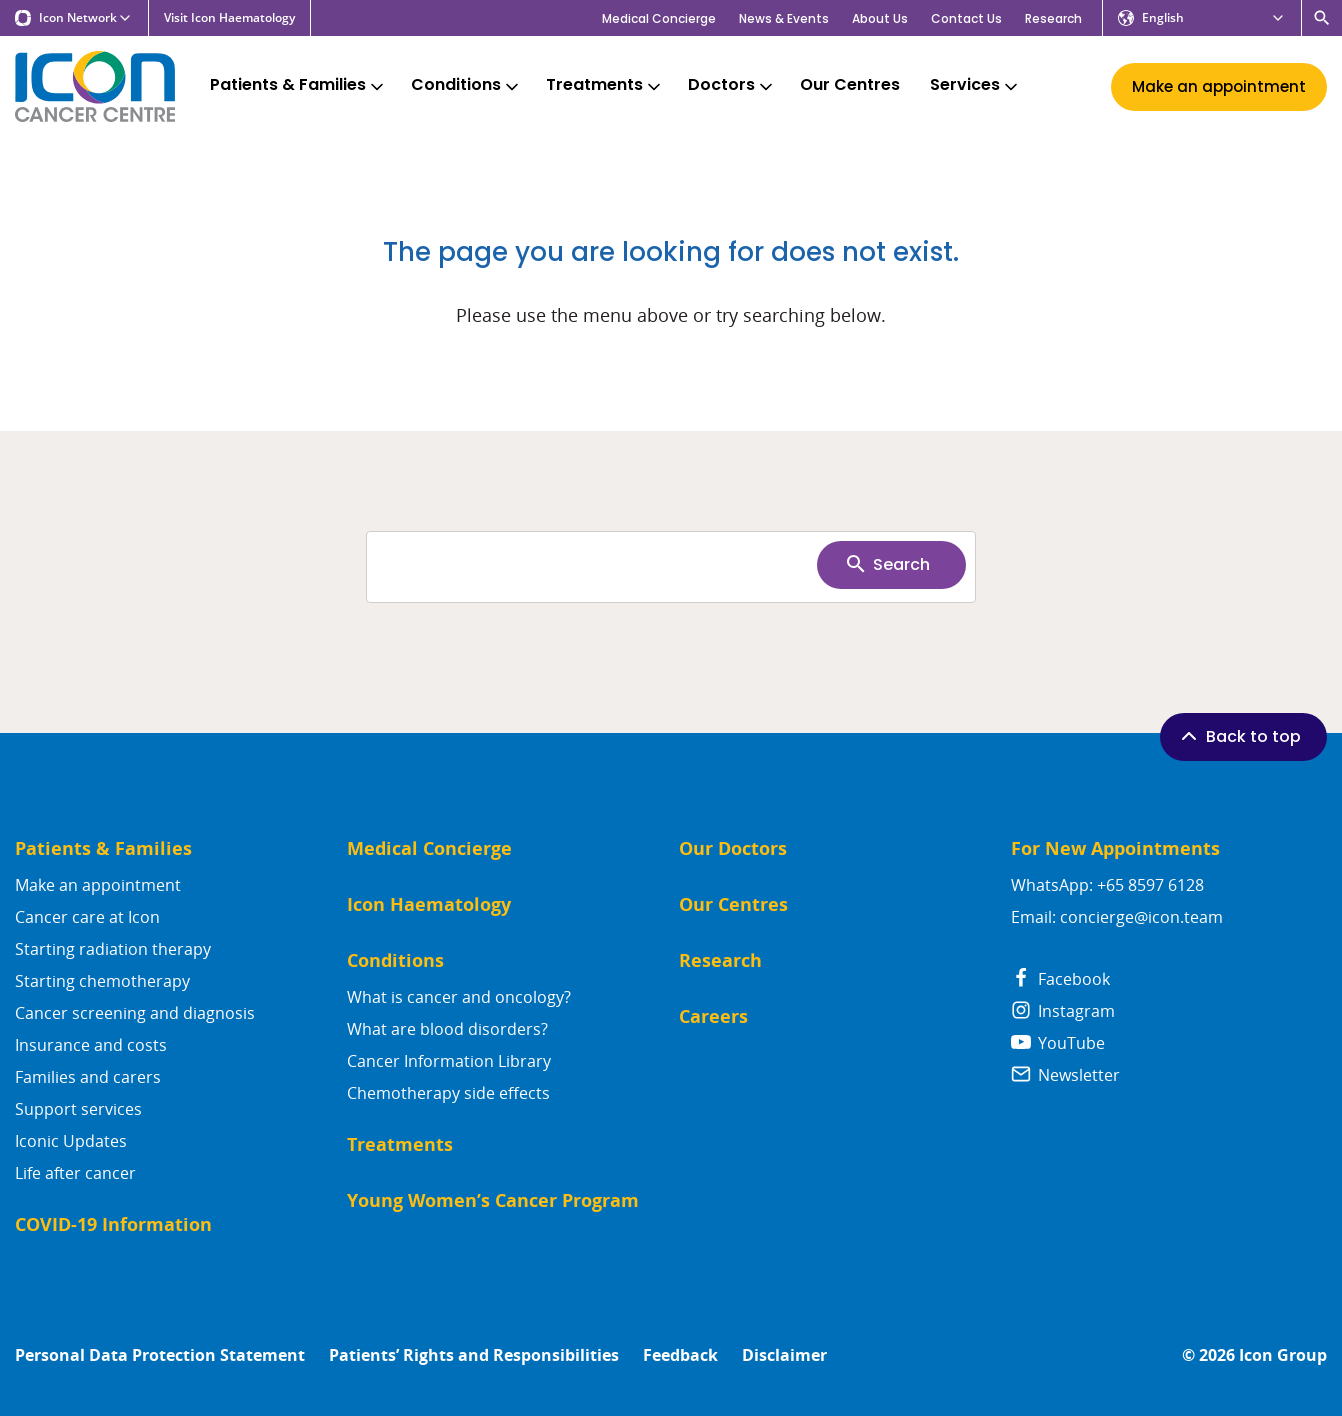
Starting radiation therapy (113, 949)
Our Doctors (733, 848)
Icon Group (1283, 1355)
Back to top (1239, 736)
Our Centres (850, 85)
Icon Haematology (429, 904)
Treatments (605, 85)
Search (887, 564)
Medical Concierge (659, 18)
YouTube (1058, 1043)
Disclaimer (784, 1355)
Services (975, 85)
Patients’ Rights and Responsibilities (474, 1355)
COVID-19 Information (113, 1224)
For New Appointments (1115, 848)
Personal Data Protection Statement (160, 1355)
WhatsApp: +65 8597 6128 (1107, 885)
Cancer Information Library (449, 1061)
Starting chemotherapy (102, 981)
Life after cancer (75, 1173)
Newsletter (1065, 1075)
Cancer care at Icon (87, 917)
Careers (713, 1016)
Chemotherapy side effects (448, 1093)
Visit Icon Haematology (229, 18)
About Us (880, 18)
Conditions (466, 85)
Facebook (1060, 979)
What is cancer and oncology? (459, 997)
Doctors (732, 85)
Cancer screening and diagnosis (135, 1013)
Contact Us (966, 18)
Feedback (680, 1355)
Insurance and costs (91, 1045)
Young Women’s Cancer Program (493, 1200)
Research (1053, 18)
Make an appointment (98, 885)
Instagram (1063, 1011)
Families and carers (88, 1077)
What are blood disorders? (447, 1029)
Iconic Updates (71, 1141)
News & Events (784, 18)
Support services (78, 1109)
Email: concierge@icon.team (1117, 917)
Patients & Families (298, 85)
